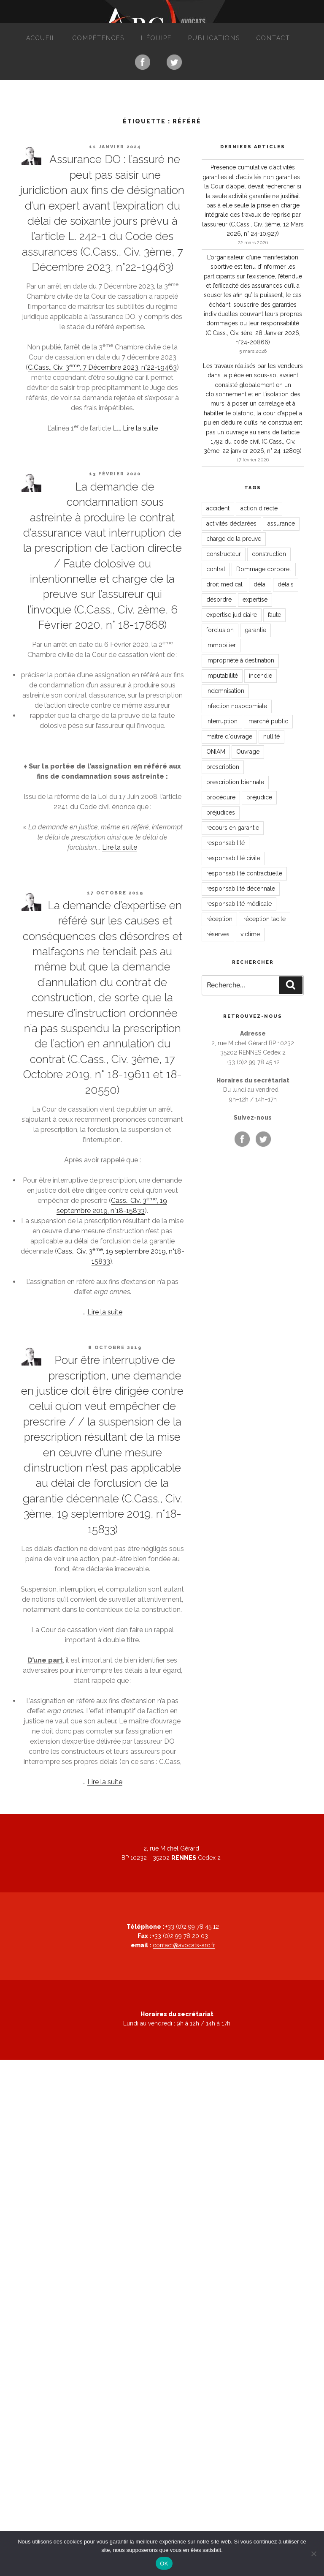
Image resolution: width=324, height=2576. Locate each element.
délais (286, 584)
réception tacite (264, 919)
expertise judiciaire (231, 614)
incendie (260, 675)
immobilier (221, 645)
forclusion (220, 630)
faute (274, 614)
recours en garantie (232, 827)
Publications (214, 38)
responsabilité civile (233, 858)
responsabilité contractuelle (244, 873)
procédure (220, 797)
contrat (215, 569)
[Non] (313, 2553)
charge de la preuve (233, 538)
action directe (259, 508)
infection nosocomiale (236, 706)
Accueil (41, 38)
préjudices (220, 812)
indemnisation (225, 690)
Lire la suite (140, 428)
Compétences (98, 38)
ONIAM (215, 751)
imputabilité (222, 675)
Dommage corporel (263, 569)
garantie (255, 630)
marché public (268, 721)
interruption (222, 721)
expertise (255, 599)
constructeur (223, 554)
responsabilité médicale (239, 903)
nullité (271, 736)
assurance (281, 523)
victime (250, 934)
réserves (218, 934)
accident (218, 508)
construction (269, 554)
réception (219, 919)
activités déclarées (231, 523)
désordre (219, 599)
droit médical (224, 584)
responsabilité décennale (240, 888)
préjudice (259, 797)
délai (260, 584)
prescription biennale (235, 782)
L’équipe (156, 38)
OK (164, 2563)
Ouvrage (247, 751)
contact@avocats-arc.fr (184, 1945)
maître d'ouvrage (229, 736)
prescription (222, 766)
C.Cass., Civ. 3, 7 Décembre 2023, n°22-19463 (102, 367)
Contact (273, 38)
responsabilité (225, 843)
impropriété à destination (240, 660)
